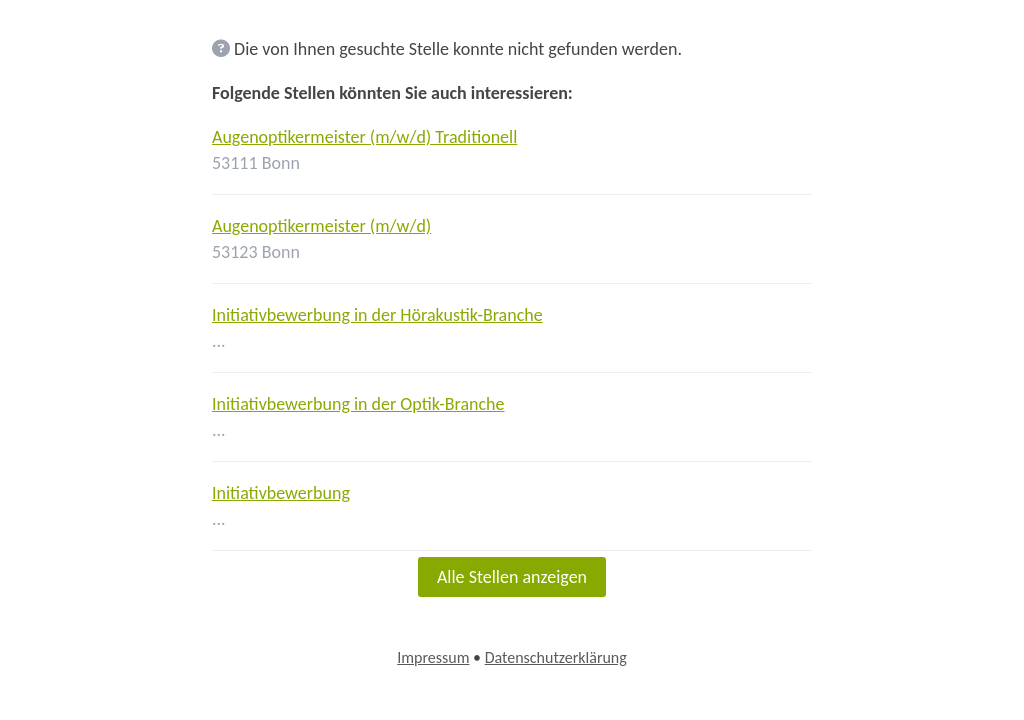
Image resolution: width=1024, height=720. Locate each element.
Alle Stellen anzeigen (512, 577)
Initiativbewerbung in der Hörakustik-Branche (377, 315)
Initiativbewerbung (281, 493)
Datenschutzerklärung (556, 657)
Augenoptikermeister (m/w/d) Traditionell (364, 137)
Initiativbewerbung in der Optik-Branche (358, 404)
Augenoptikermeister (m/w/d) (321, 226)
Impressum (433, 657)
